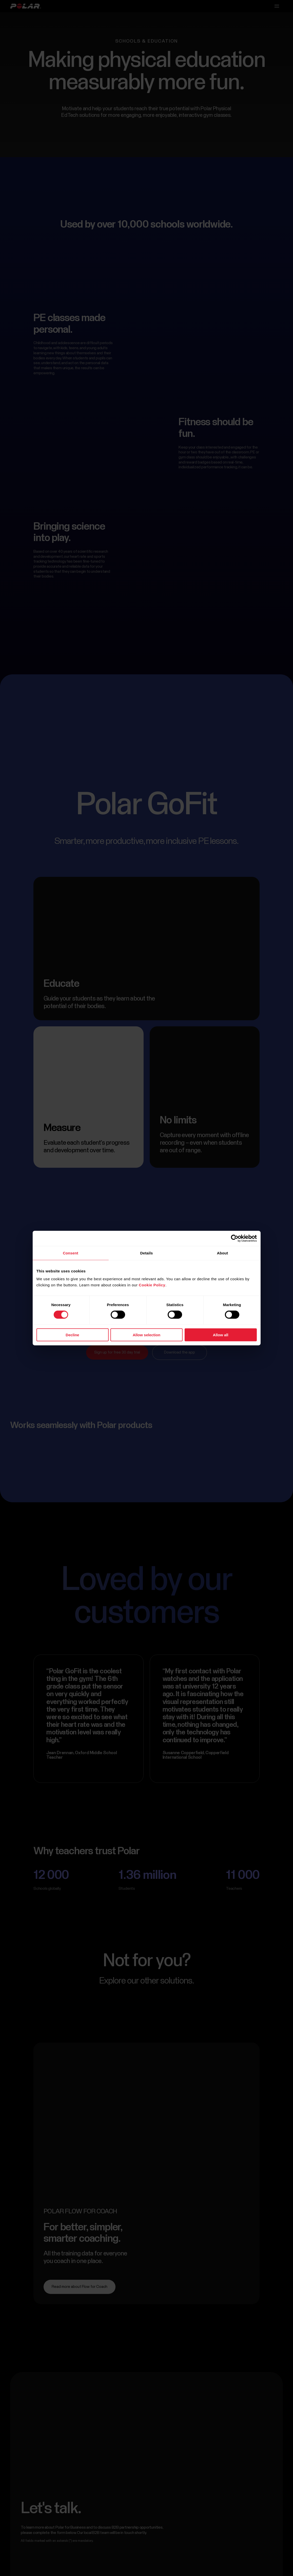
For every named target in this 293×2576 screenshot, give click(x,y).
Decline (72, 1335)
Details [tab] (146, 1253)
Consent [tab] (70, 1253)
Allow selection (146, 1335)
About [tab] (222, 1253)
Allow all (220, 1335)
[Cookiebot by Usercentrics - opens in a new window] (234, 1238)
